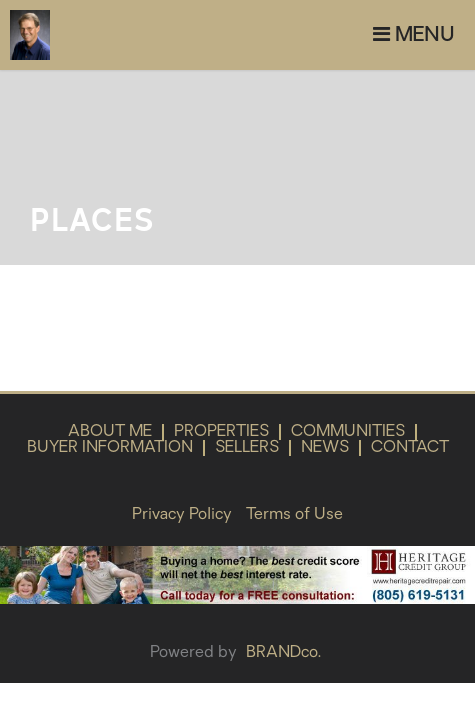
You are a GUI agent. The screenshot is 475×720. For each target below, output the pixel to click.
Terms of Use (294, 515)
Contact (410, 448)
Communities (348, 432)
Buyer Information (110, 448)
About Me (110, 432)
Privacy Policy (182, 515)
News (325, 448)
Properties (221, 432)
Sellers (247, 448)
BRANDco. (283, 653)
